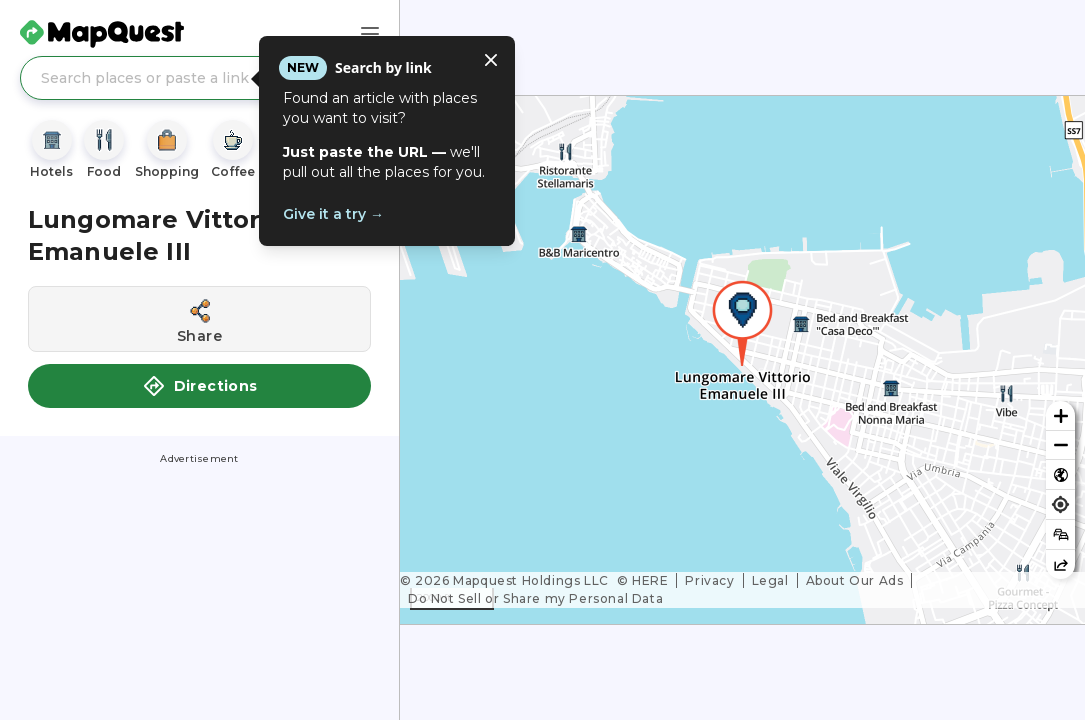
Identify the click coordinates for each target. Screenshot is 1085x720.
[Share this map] (1060, 564)
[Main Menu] (370, 34)
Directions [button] (200, 386)
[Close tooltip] (491, 60)
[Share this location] (199, 319)
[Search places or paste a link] (199, 78)
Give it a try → (333, 214)
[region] (742, 360)
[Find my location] (1060, 504)
